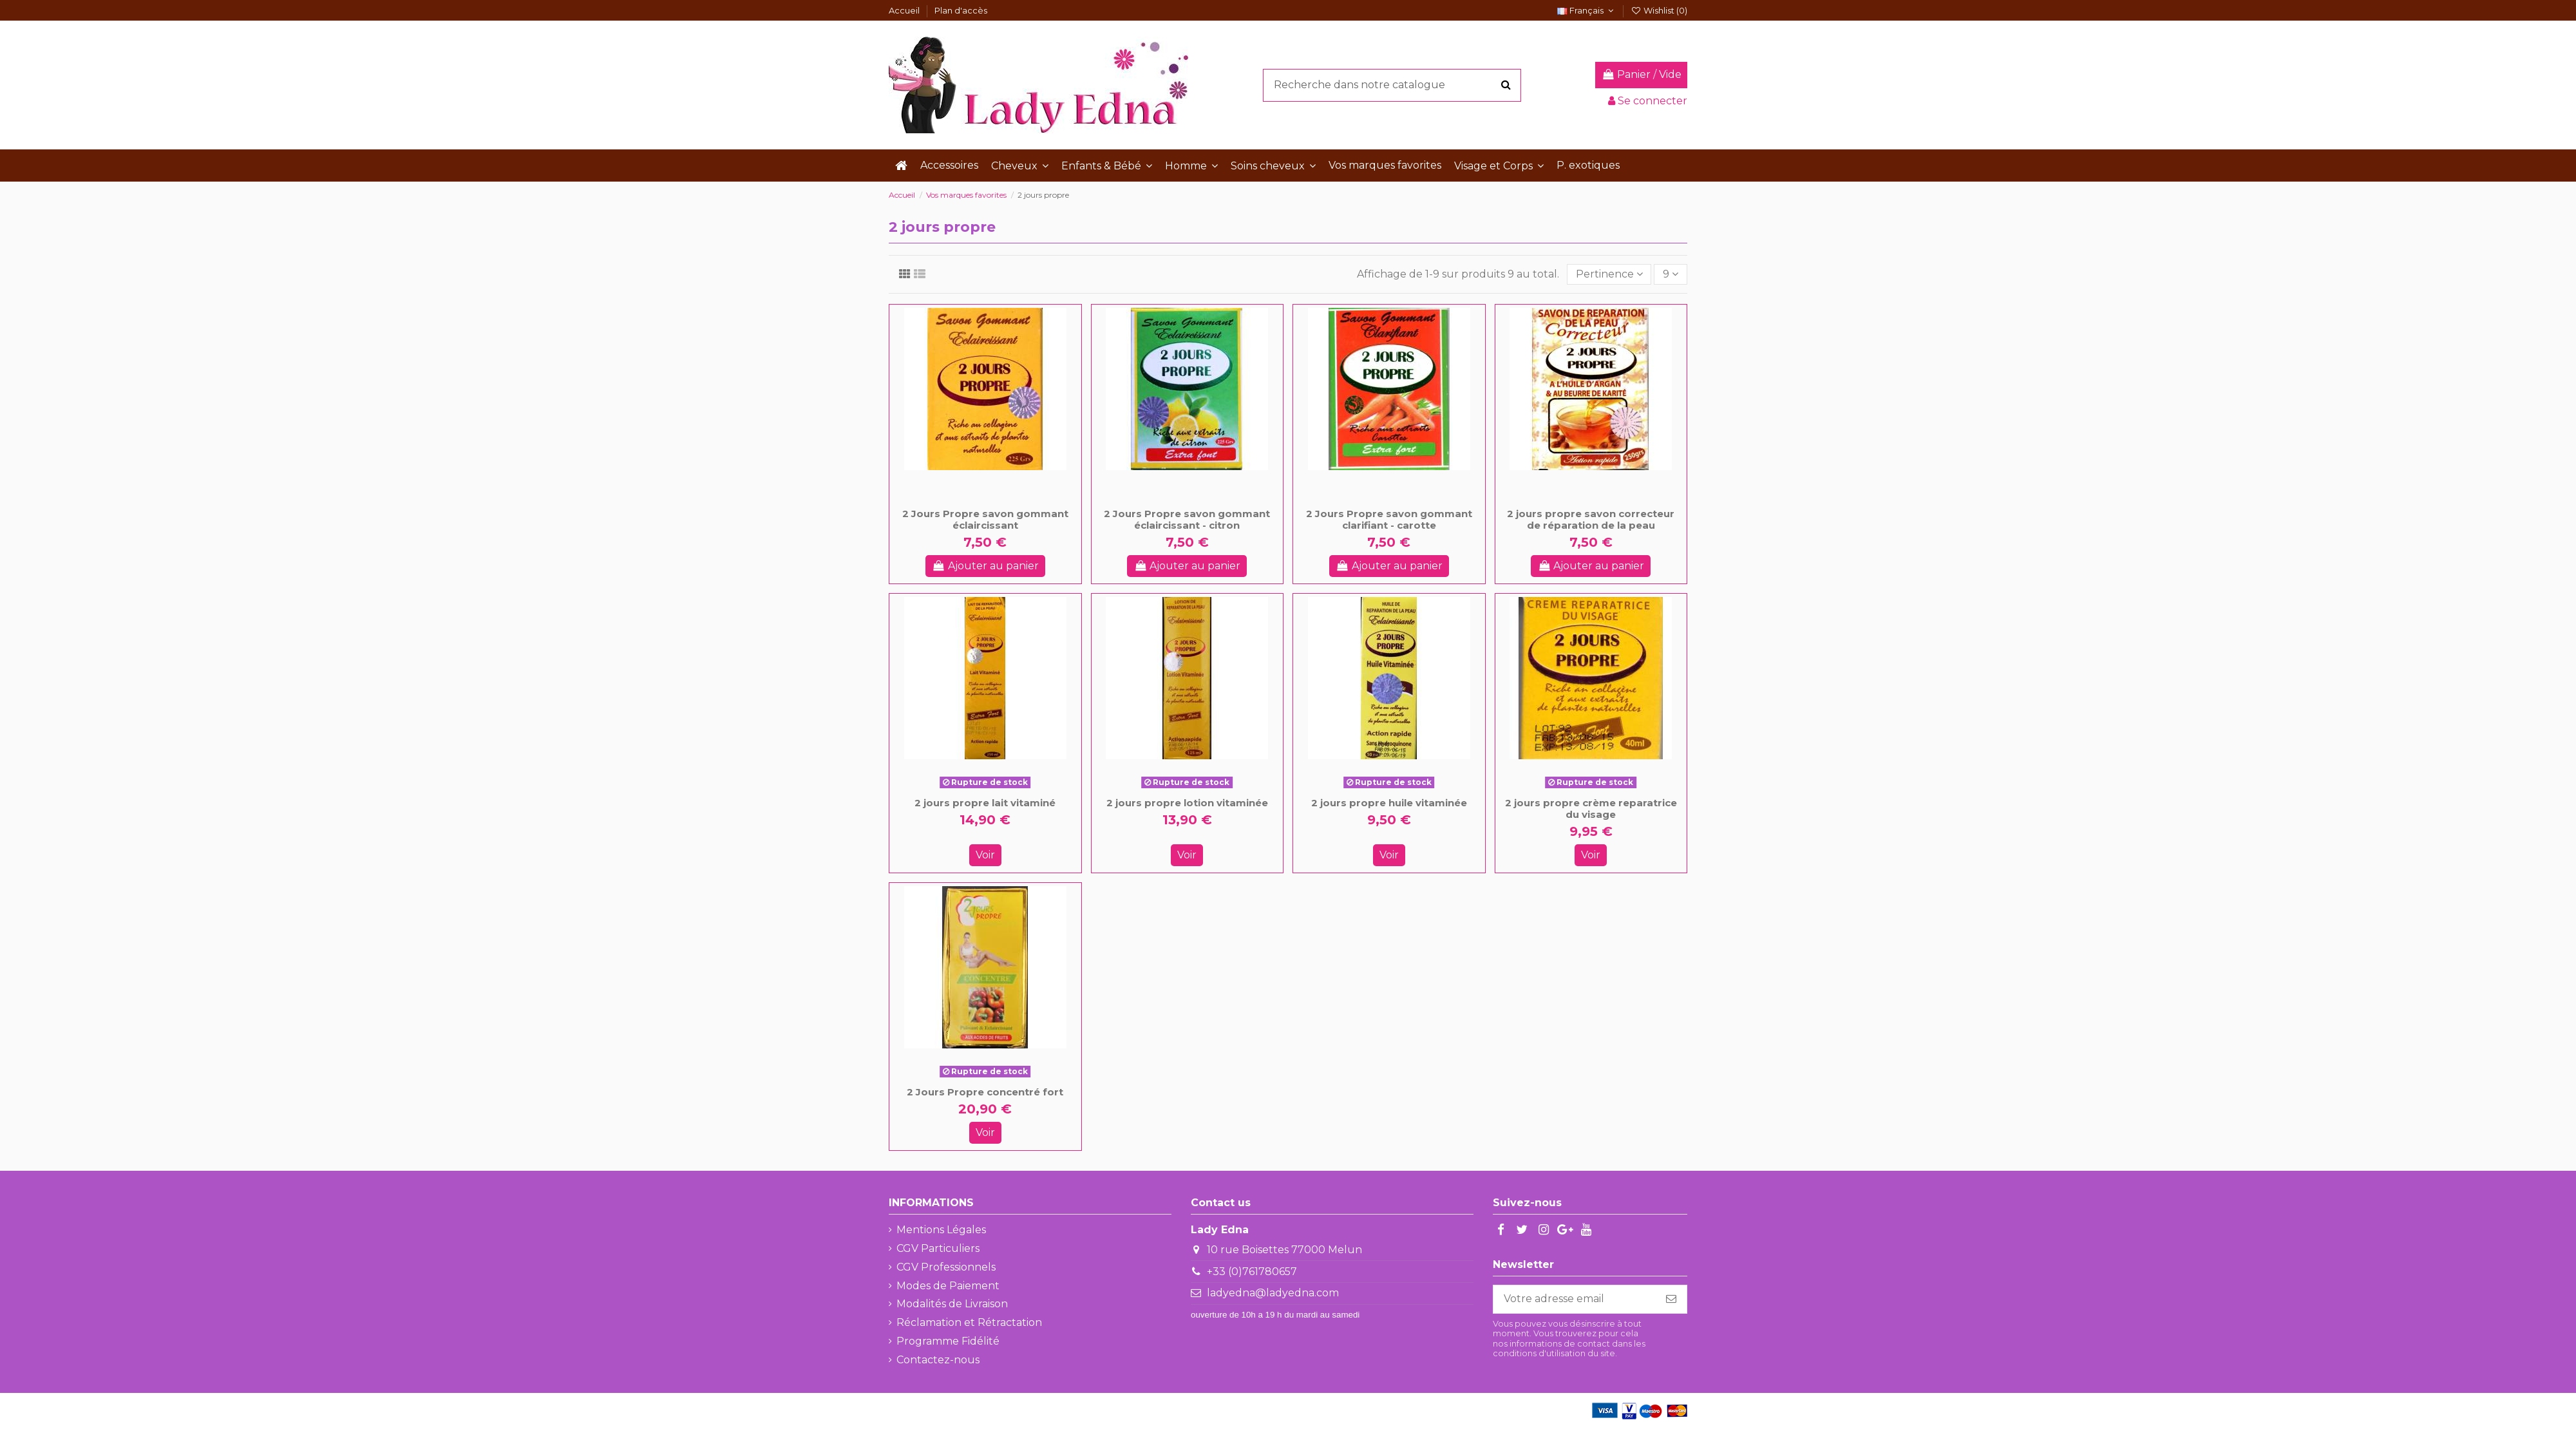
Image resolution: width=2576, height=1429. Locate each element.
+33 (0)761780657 (1252, 1271)
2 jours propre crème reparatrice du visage (1591, 808)
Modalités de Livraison (952, 1304)
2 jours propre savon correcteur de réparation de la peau (1590, 519)
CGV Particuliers (938, 1248)
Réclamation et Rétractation (969, 1322)
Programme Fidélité (947, 1341)
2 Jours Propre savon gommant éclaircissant (985, 519)
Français (1586, 10)
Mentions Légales (941, 1230)
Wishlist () (1659, 10)
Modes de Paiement (947, 1286)
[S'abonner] (1671, 1299)
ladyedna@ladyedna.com (1273, 1293)
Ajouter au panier (985, 566)
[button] (1020, 165)
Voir (985, 855)
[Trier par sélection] (1609, 274)
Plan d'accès (960, 10)
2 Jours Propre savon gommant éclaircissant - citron (1187, 519)
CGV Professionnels (946, 1267)
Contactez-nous (938, 1360)
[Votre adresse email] (1574, 1299)
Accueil (905, 10)
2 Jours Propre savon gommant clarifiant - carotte (1389, 519)
